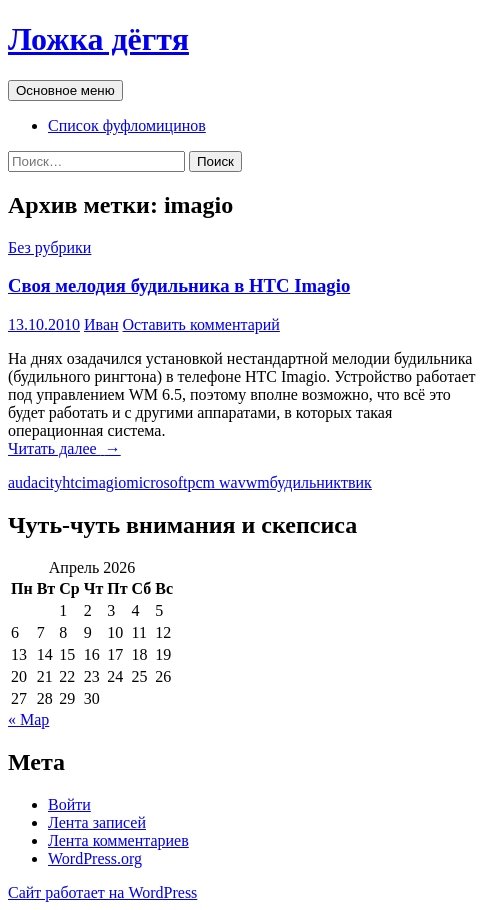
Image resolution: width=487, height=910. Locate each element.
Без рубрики (49, 247)
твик (356, 482)
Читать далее (64, 448)
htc (72, 482)
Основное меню (65, 90)
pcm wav (217, 482)
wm (258, 482)
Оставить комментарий (201, 324)
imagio (104, 482)
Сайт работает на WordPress (102, 892)
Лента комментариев (118, 840)
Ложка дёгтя (98, 39)
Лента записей (97, 822)
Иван (101, 324)
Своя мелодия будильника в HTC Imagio (179, 285)
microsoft (156, 482)
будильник (305, 482)
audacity (35, 482)
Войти (69, 804)
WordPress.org (95, 858)
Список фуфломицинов (127, 125)
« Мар (28, 719)
